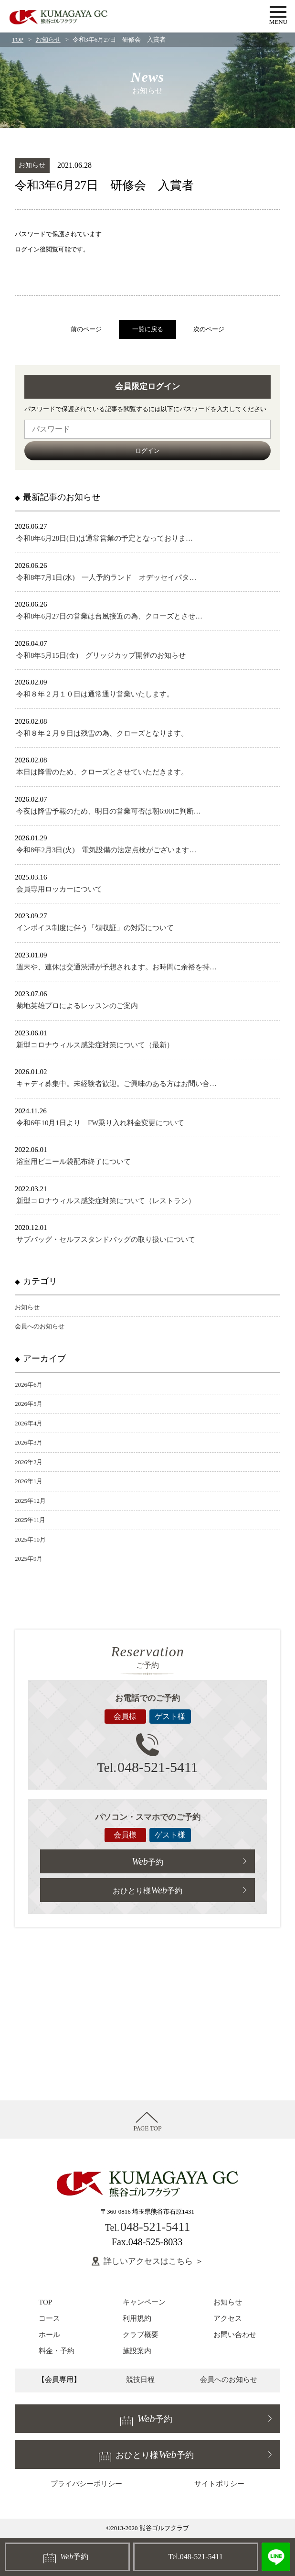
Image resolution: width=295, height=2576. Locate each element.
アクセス (227, 2318)
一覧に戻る (147, 329)
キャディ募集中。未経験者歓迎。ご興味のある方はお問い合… (116, 1083)
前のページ (86, 329)
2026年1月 (29, 1481)
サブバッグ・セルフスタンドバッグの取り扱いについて (105, 1239)
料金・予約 (56, 2351)
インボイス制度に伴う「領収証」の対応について (95, 928)
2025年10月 (30, 1539)
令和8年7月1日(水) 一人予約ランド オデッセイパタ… (106, 577)
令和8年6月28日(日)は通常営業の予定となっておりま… (104, 538)
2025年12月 (30, 1500)
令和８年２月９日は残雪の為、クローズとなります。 (102, 733)
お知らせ (48, 39)
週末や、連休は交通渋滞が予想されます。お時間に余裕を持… (116, 967)
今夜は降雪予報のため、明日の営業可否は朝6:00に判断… (108, 811)
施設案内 (137, 2351)
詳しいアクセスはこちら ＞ (153, 2261)
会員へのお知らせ (39, 1326)
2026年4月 (29, 1423)
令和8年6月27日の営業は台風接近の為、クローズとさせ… (109, 616)
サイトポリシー (219, 2484)
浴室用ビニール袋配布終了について (73, 1161)
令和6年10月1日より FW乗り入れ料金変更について (100, 1123)
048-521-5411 (147, 1767)
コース (49, 2318)
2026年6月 (29, 1384)
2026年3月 (29, 1442)
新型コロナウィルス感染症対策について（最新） (95, 1045)
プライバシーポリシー (86, 2484)
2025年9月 (29, 1558)
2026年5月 (29, 1403)
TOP (17, 39)
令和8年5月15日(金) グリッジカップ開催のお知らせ (101, 655)
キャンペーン (144, 2302)
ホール (49, 2334)
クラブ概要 (140, 2334)
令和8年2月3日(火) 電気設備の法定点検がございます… (106, 850)
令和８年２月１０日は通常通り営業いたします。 (95, 694)
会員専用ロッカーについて (59, 889)
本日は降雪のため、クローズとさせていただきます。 (102, 772)
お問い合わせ (234, 2334)
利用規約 (137, 2318)
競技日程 (140, 2379)
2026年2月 (29, 1462)
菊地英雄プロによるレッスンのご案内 (77, 1006)
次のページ (208, 329)
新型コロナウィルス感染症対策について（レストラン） (105, 1201)
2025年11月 (30, 1519)
